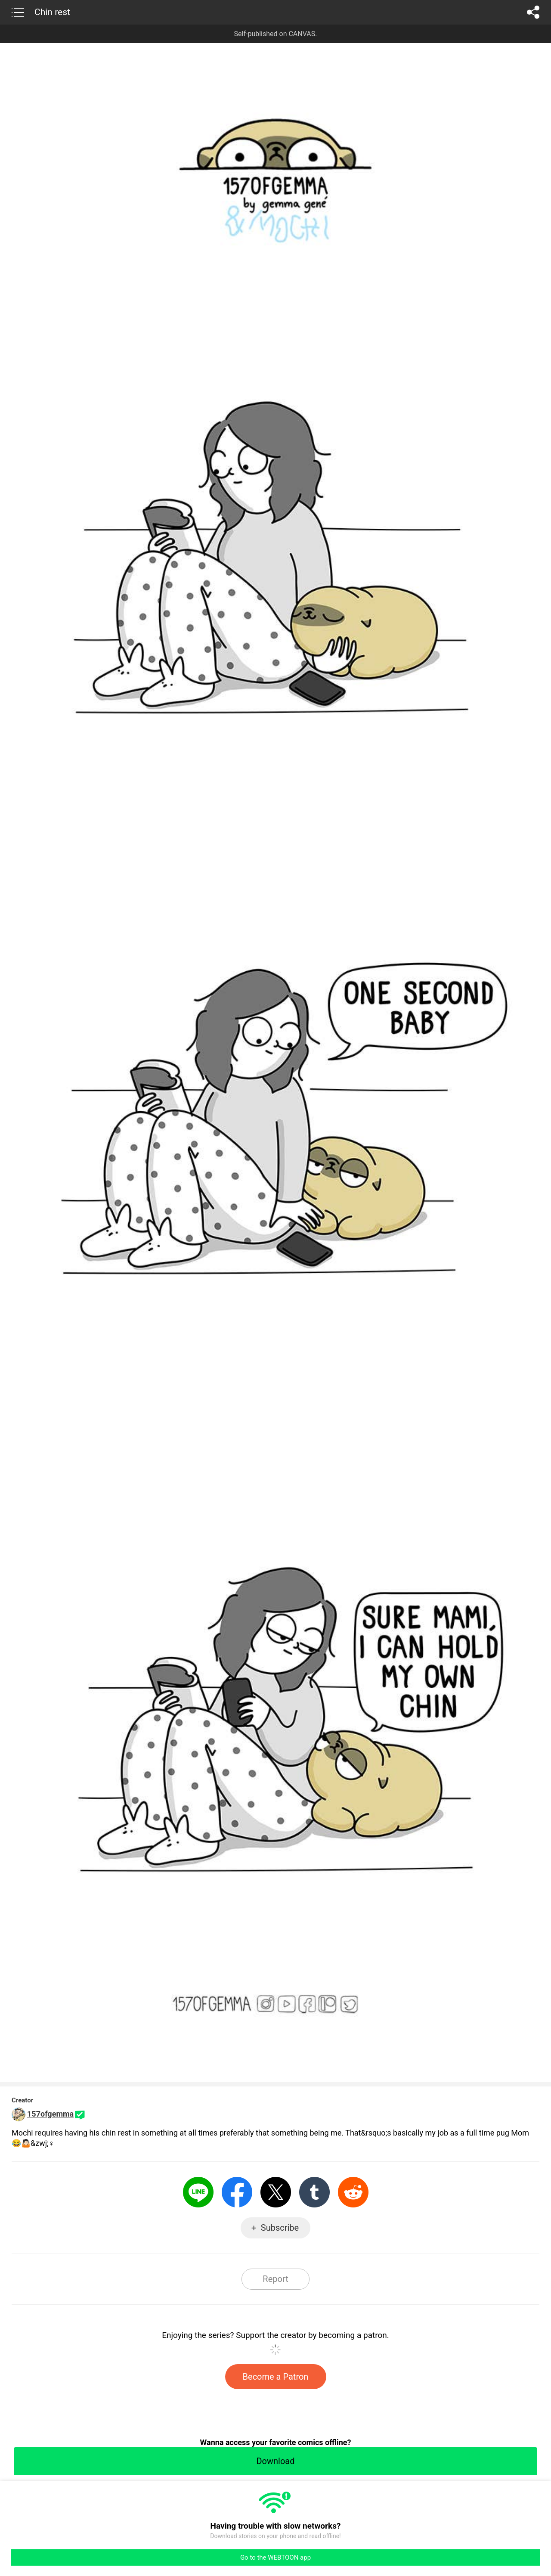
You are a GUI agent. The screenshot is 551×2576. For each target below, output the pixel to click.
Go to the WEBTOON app (275, 2557)
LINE (198, 2192)
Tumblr (314, 2192)
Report (275, 2279)
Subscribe (280, 2228)
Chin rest (52, 12)
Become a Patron (276, 2376)
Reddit (353, 2192)
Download (275, 2461)
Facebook (237, 2192)
